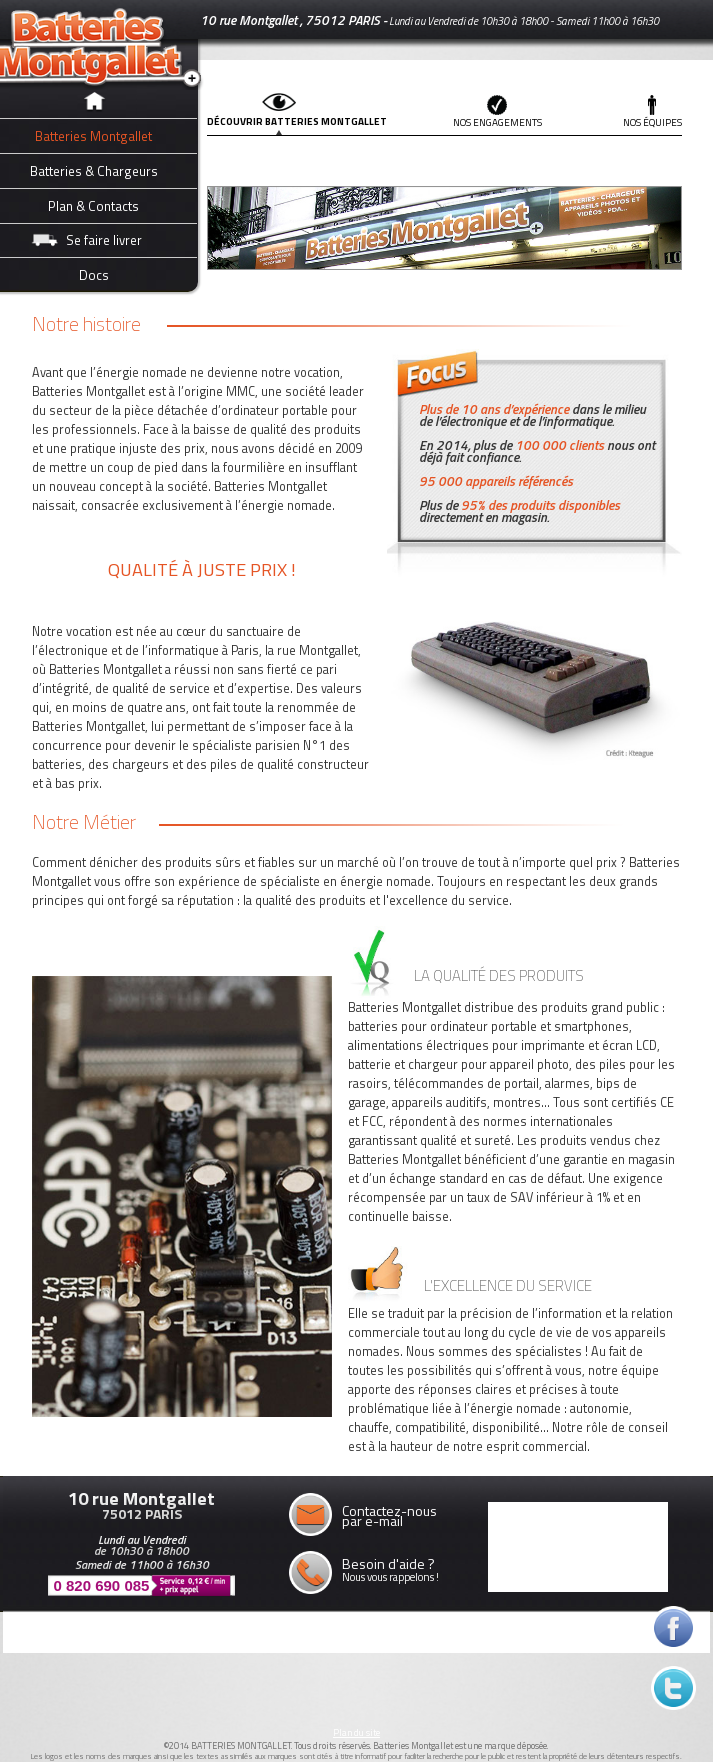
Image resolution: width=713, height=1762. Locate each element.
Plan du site (356, 1732)
